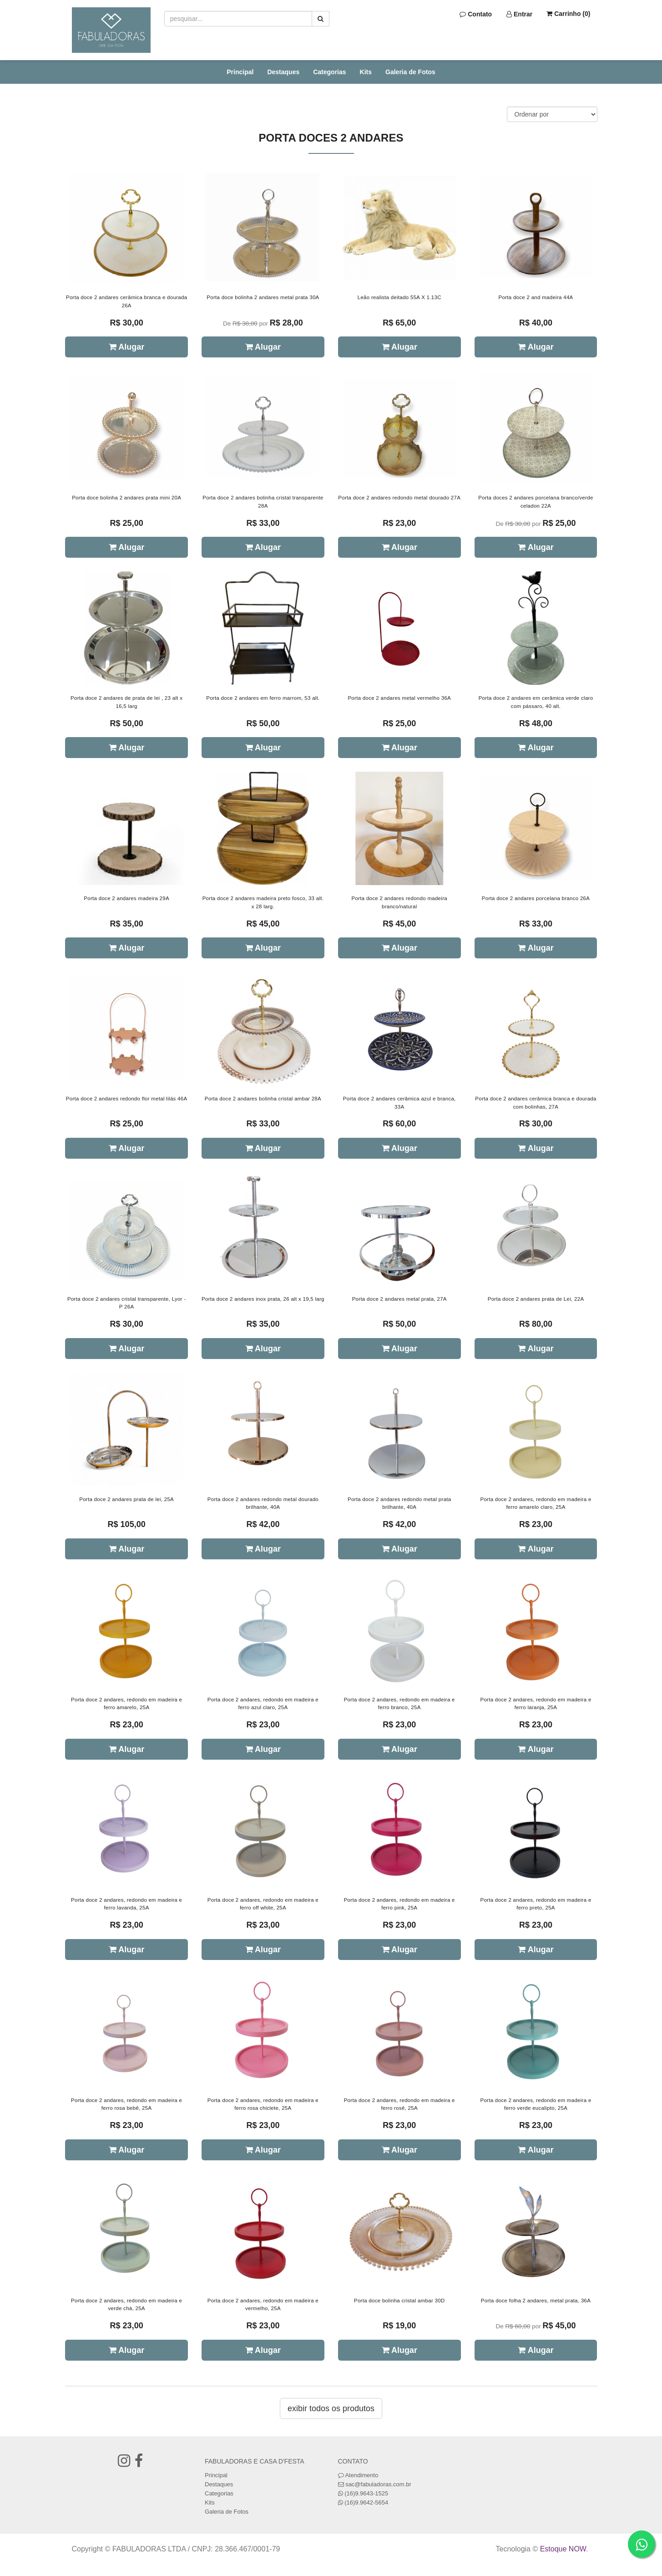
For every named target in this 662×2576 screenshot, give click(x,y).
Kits (366, 72)
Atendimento (358, 2475)
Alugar (126, 346)
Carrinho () (568, 13)
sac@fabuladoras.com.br (378, 2484)
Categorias (329, 72)
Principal (240, 72)
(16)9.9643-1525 (366, 2493)
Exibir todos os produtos (331, 2408)
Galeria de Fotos (410, 72)
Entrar (519, 14)
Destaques (283, 72)
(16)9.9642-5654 (366, 2502)
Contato (476, 14)
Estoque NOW (563, 2549)
